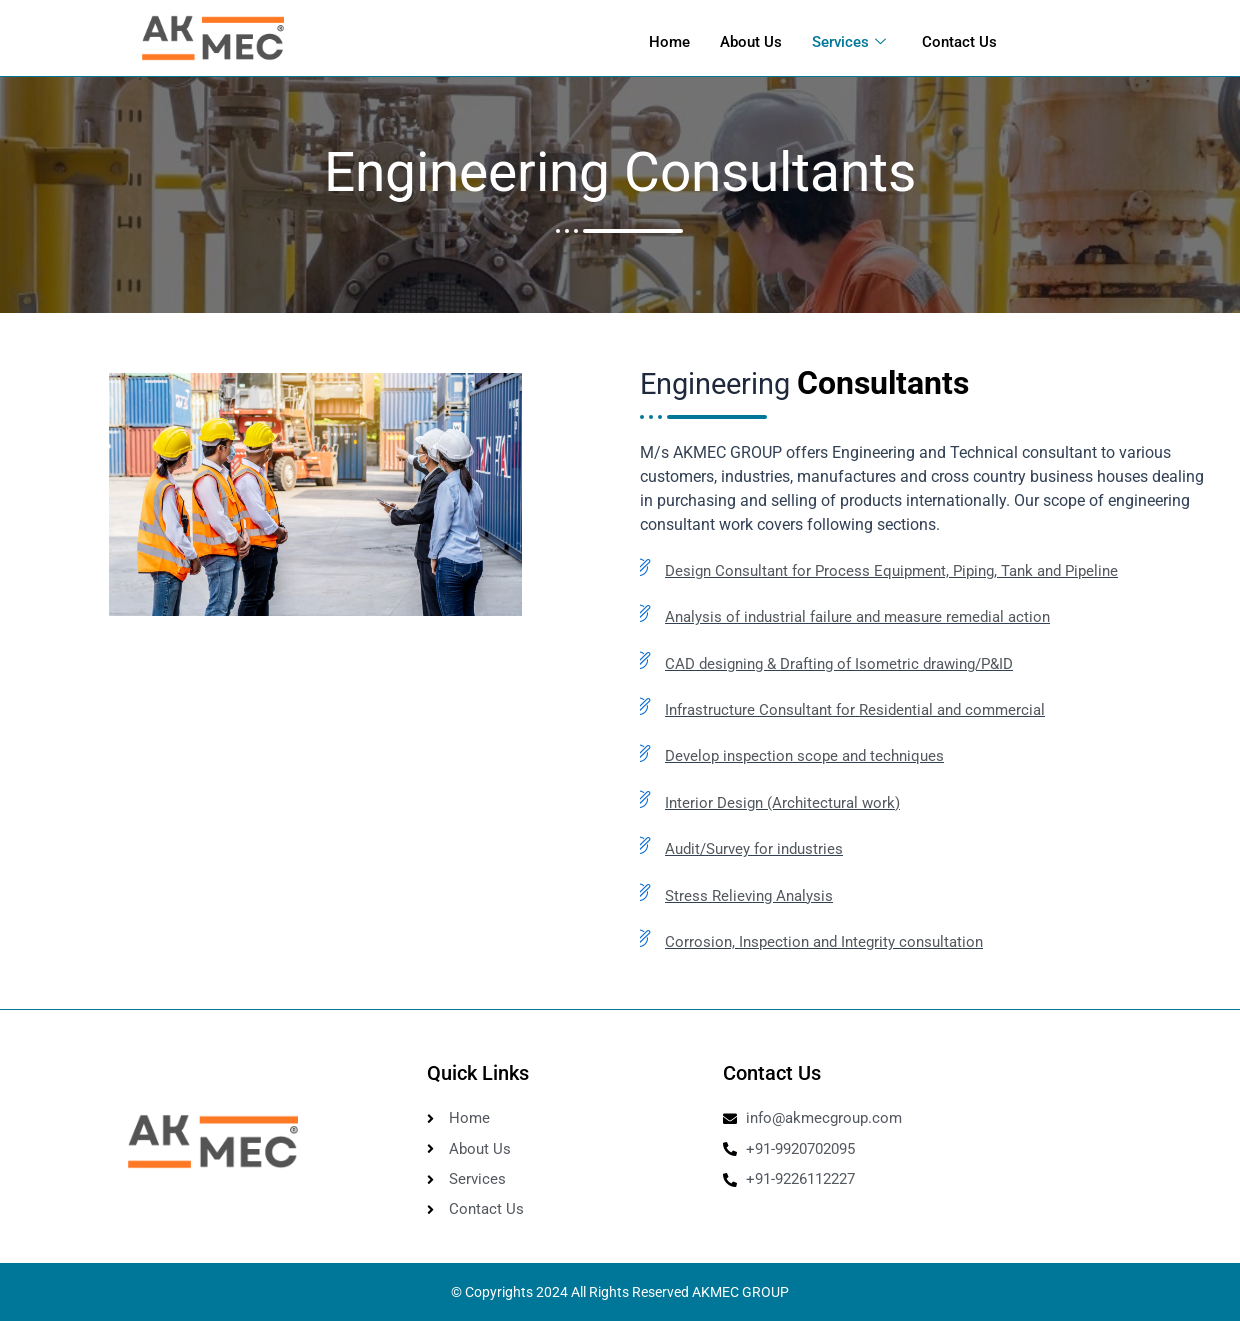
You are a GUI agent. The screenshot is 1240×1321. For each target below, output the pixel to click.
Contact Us (959, 41)
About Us (751, 41)
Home (669, 41)
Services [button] (849, 41)
